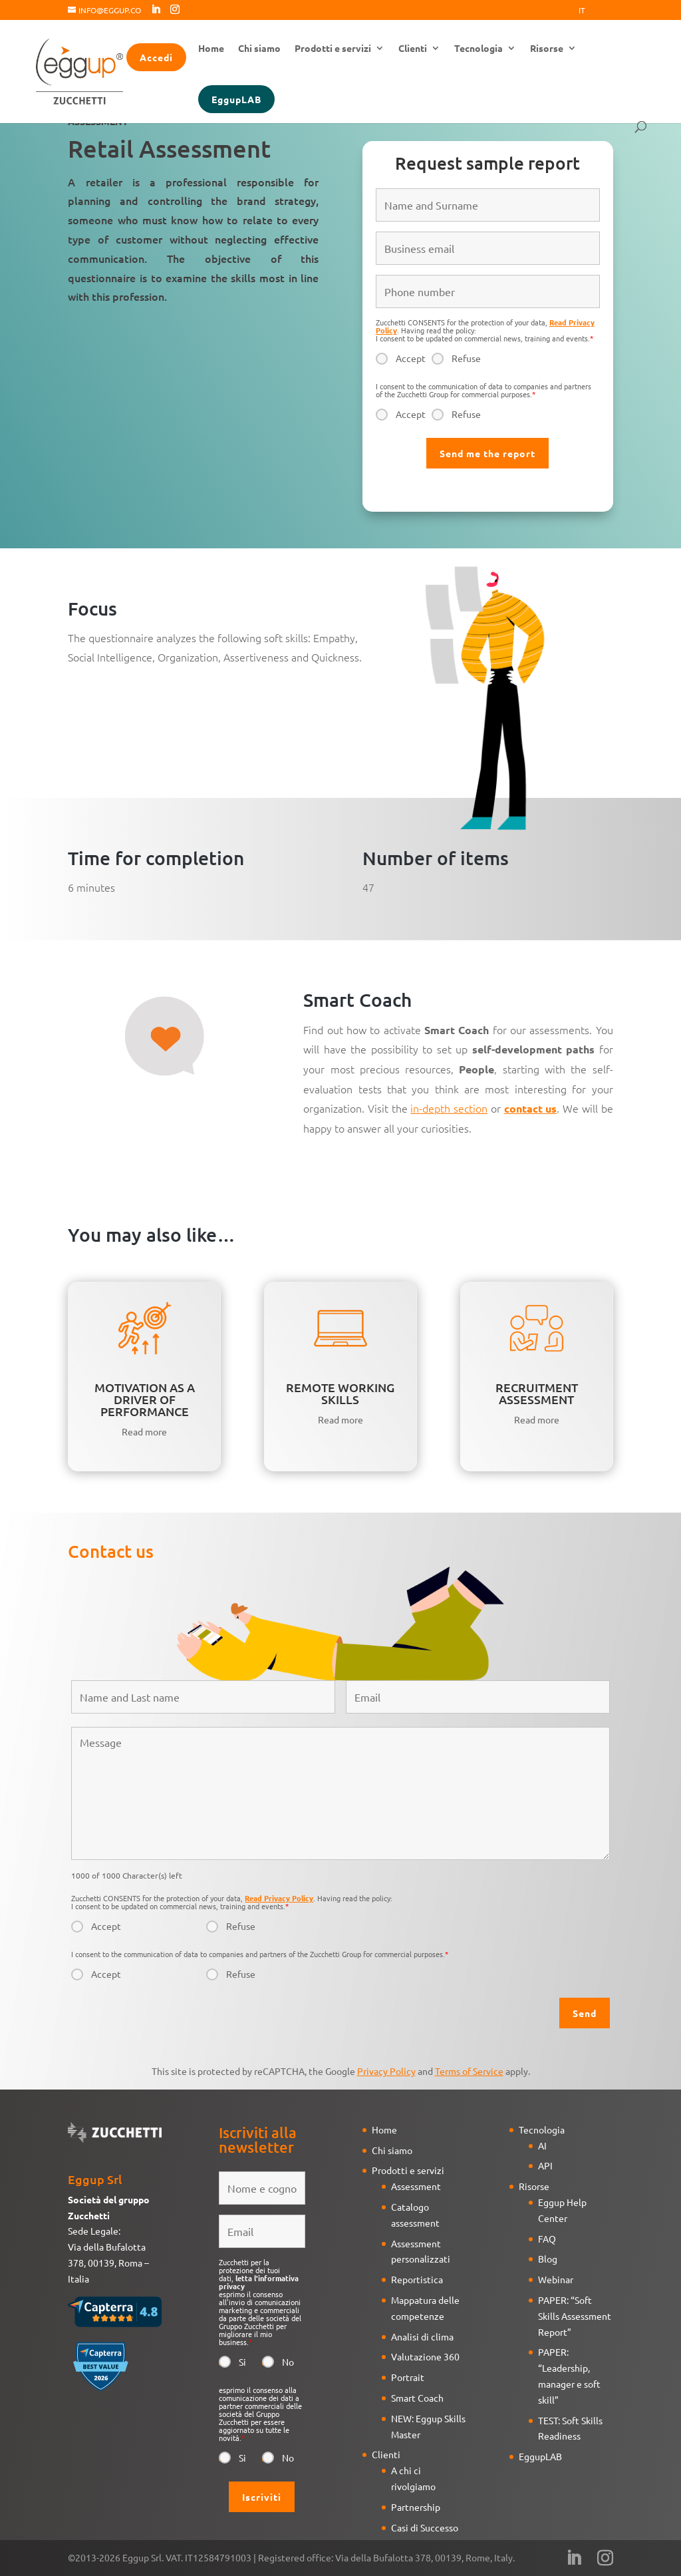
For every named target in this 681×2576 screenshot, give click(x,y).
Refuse (466, 358)
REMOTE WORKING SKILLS (340, 1393)
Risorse (546, 48)
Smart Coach (417, 2398)
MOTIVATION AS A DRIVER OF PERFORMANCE (144, 1399)
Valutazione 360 (425, 2356)
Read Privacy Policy (279, 1898)
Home (211, 48)
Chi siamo (259, 48)
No (288, 2362)
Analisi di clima (422, 2336)
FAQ (547, 2239)
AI (542, 2145)
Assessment (416, 2186)
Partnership (415, 2507)
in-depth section (448, 1108)
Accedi (156, 57)
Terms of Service (469, 2071)
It (582, 10)
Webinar (555, 2279)
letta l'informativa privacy (259, 2282)
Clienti (412, 48)
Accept (411, 358)
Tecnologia (478, 48)
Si (242, 2362)
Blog (547, 2259)
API (545, 2165)
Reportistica (417, 2279)
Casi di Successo (424, 2527)
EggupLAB (236, 99)
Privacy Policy (386, 2071)
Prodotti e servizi (333, 48)
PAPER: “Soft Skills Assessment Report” (574, 2316)
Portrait (407, 2377)
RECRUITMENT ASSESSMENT (536, 1393)
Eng (605, 10)
